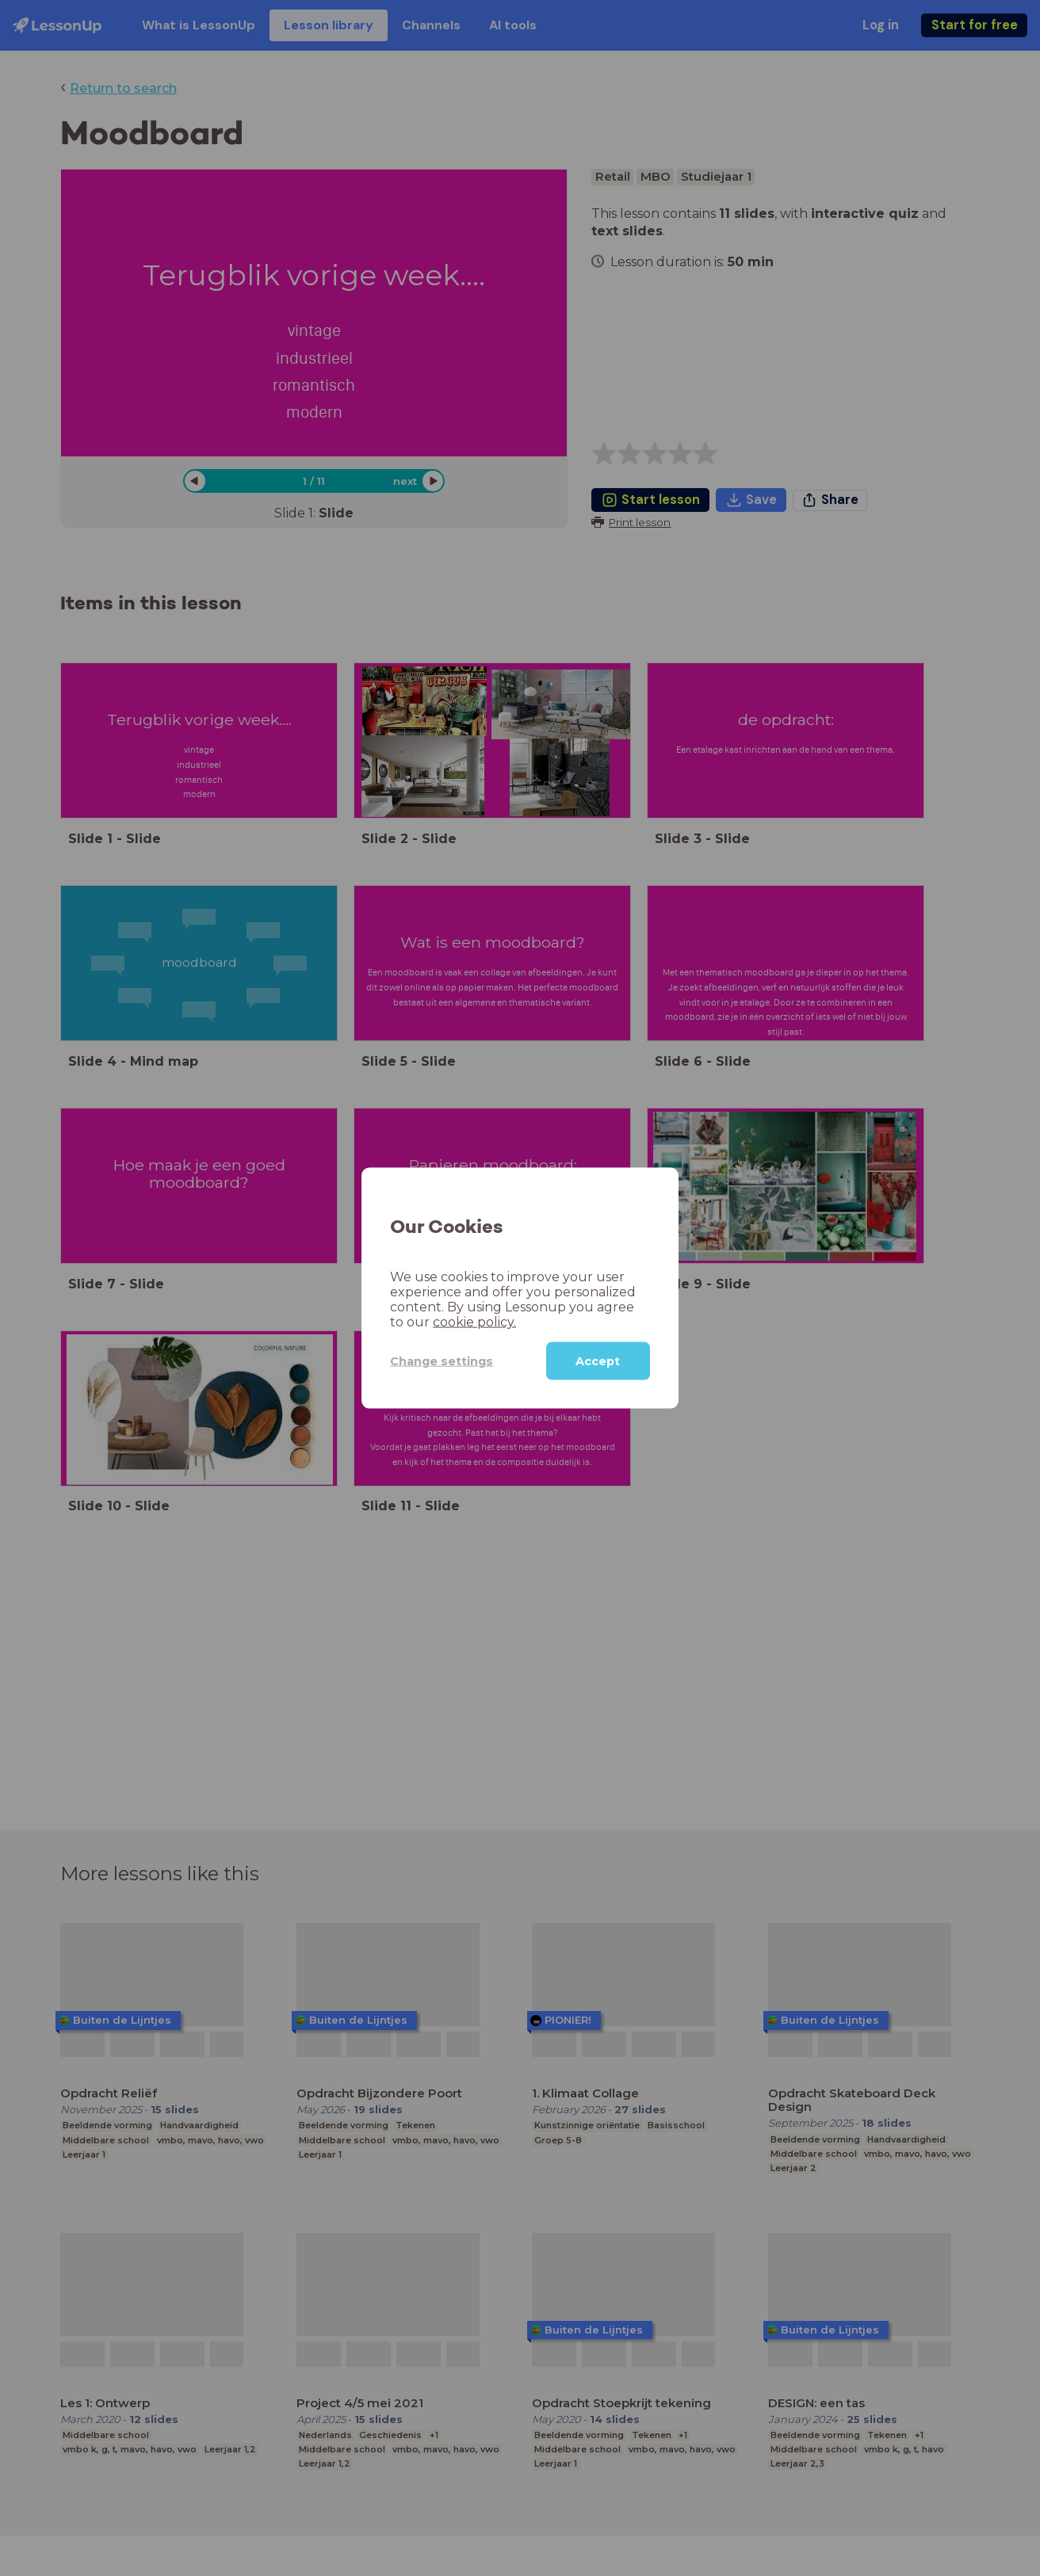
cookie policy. (474, 1322)
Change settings (441, 1360)
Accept (597, 1361)
